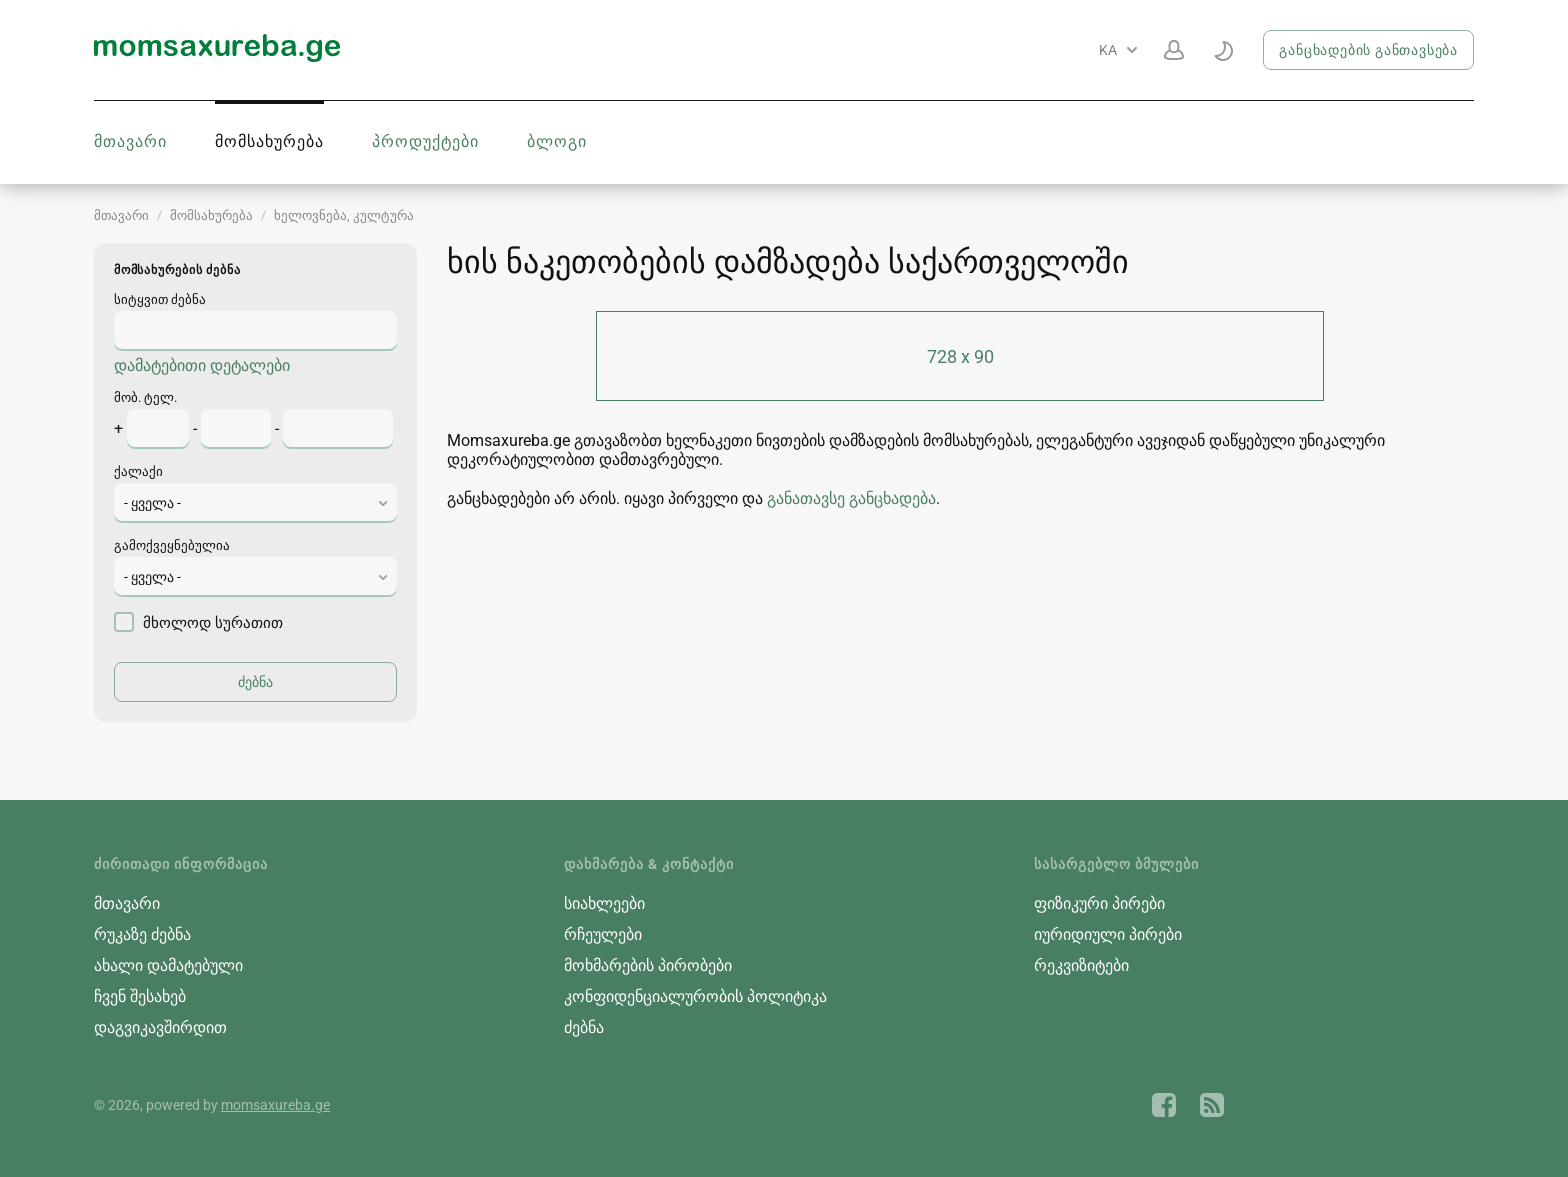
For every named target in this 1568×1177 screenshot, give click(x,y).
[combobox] (255, 503)
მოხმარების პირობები (648, 965)
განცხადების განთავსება (1368, 50)
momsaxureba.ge (275, 1105)
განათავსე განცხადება (851, 498)
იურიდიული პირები (1108, 934)
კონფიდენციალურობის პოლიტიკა (695, 996)
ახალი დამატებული (168, 965)
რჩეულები (603, 934)
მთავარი (130, 141)
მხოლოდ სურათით (198, 622)
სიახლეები (604, 903)
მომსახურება (269, 141)
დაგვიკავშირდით (160, 1027)
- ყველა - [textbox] (152, 503)
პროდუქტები (425, 141)
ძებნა (584, 1027)
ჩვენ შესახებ (140, 996)
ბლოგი (557, 141)
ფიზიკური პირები (1099, 903)
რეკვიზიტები (1081, 965)
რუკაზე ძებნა (142, 934)
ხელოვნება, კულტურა (344, 215)
